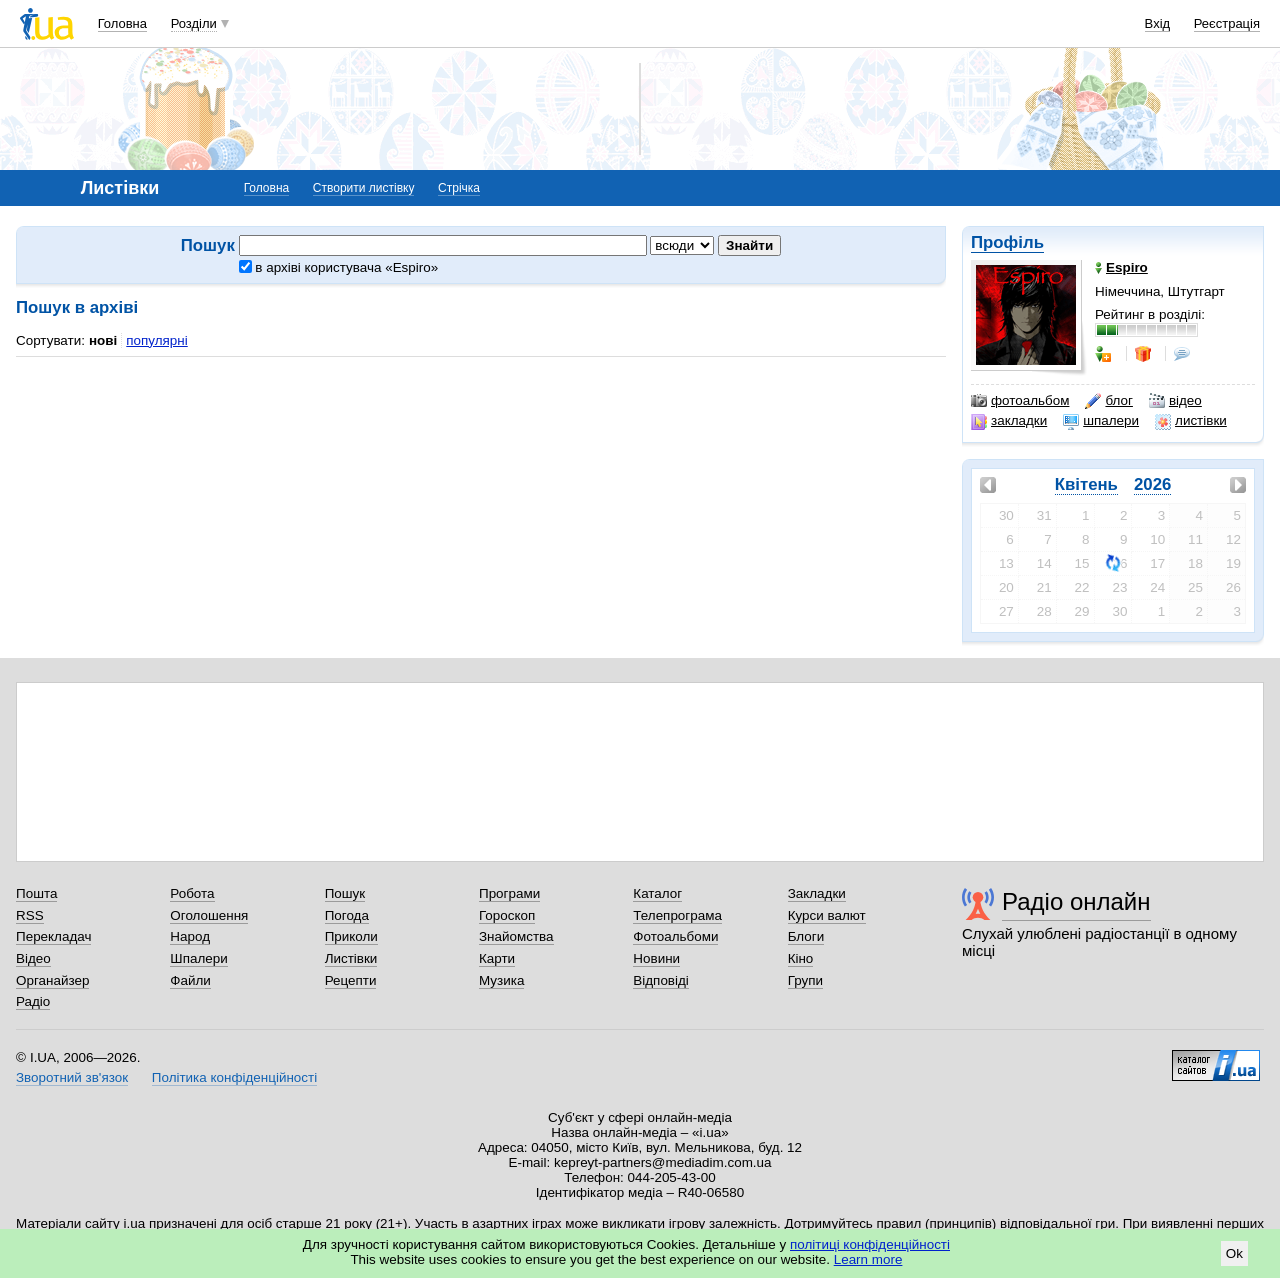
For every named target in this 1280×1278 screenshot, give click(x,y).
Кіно (801, 958)
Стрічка (459, 188)
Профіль (1007, 242)
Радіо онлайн (1076, 901)
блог (1108, 401)
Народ (190, 936)
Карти (497, 958)
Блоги (806, 936)
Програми (509, 893)
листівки (1191, 421)
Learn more (868, 1259)
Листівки (351, 958)
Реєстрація (1227, 23)
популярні (156, 340)
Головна (122, 23)
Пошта (36, 893)
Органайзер (52, 980)
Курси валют (827, 915)
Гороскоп (507, 915)
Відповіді (661, 980)
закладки (1009, 421)
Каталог (657, 893)
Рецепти (351, 980)
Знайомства (516, 936)
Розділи (194, 23)
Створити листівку (364, 188)
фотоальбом (1020, 401)
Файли (190, 980)
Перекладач (53, 936)
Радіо (33, 1001)
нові (103, 340)
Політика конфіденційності (234, 1077)
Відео (33, 958)
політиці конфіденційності (870, 1244)
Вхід (1158, 23)
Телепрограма (677, 915)
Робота (192, 893)
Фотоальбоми (675, 936)
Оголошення (209, 915)
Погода (347, 915)
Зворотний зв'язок (72, 1077)
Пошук (345, 893)
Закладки (817, 893)
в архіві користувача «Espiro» (339, 267)
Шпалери (198, 958)
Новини (656, 958)
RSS (30, 915)
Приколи (351, 936)
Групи (805, 980)
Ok (1234, 1253)
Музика (501, 980)
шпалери (1101, 421)
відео (1175, 401)
